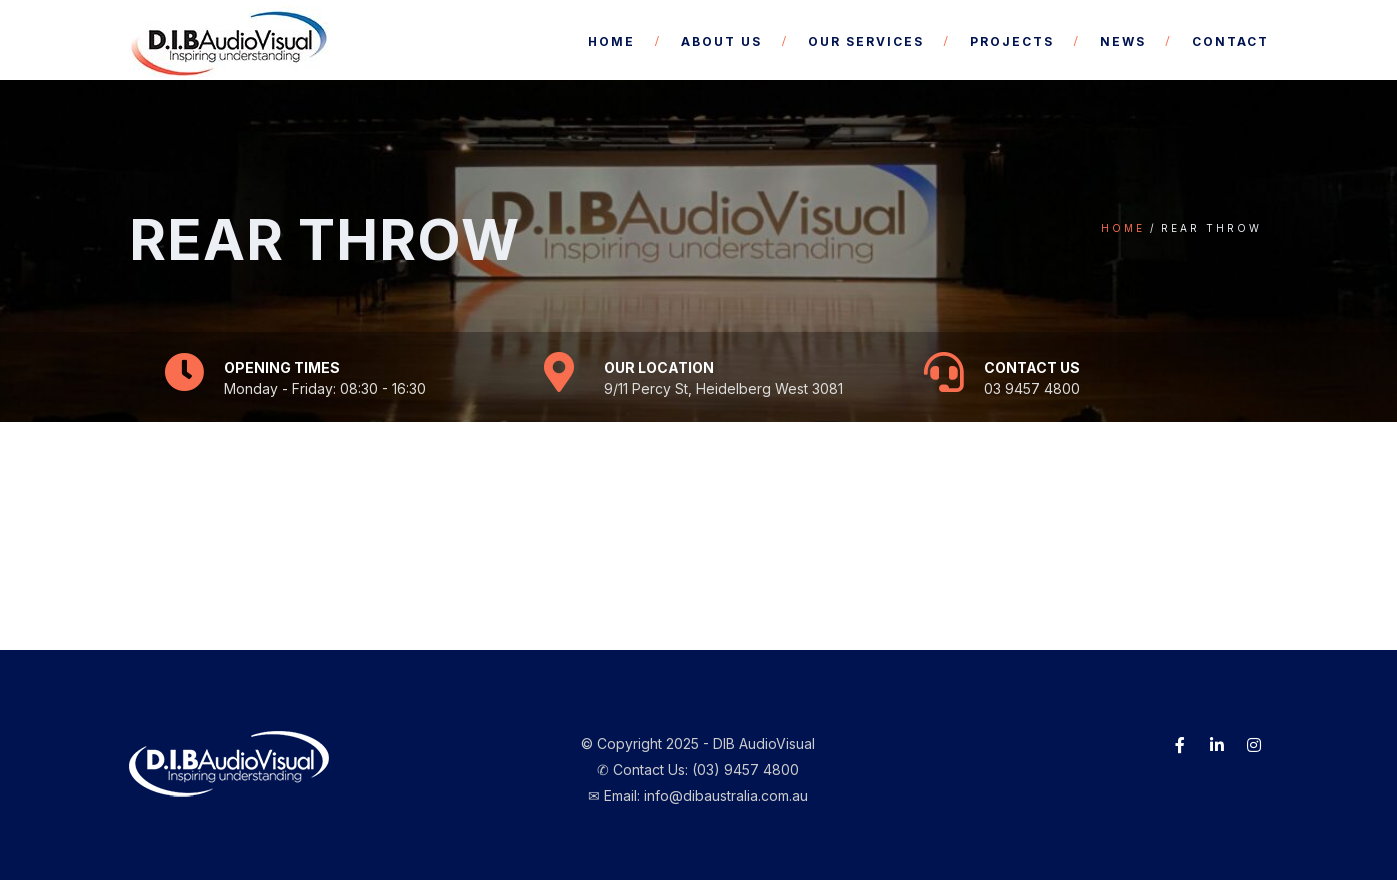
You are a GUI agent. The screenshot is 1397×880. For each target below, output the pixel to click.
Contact (1230, 41)
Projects (1012, 41)
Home (611, 41)
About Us (721, 41)
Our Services (866, 41)
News (1123, 41)
